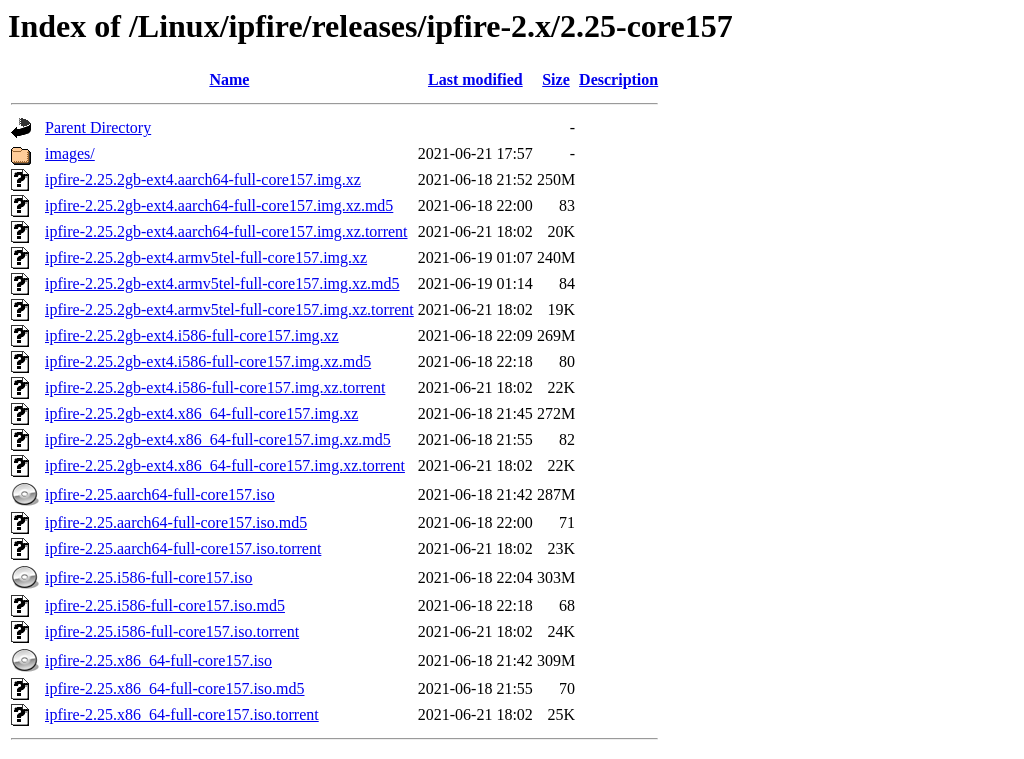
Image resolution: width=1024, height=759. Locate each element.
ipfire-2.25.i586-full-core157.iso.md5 (165, 605)
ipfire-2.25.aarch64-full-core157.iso (160, 494)
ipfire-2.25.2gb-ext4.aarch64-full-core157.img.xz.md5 (219, 205)
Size (556, 79)
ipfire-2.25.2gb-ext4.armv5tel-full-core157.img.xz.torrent (229, 309)
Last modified (475, 79)
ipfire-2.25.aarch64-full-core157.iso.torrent (183, 548)
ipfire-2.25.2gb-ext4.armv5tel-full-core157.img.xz (206, 257)
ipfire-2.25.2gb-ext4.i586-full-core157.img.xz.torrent (215, 387)
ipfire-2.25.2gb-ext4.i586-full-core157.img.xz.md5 (208, 361)
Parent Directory (98, 127)
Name (229, 79)
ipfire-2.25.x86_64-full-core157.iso (158, 660)
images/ (70, 153)
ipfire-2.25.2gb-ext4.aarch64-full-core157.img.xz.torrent (226, 231)
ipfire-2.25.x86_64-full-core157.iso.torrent (182, 714)
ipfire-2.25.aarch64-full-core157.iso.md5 (176, 522)
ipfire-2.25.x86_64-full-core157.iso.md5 (175, 688)
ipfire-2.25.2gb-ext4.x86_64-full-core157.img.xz (201, 413)
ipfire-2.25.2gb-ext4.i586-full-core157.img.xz (192, 335)
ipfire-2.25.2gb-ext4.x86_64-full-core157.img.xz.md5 (218, 439)
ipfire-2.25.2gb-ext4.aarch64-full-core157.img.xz (203, 179)
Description (618, 79)
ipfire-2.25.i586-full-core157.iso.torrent (172, 631)
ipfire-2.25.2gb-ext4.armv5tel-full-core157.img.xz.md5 (222, 283)
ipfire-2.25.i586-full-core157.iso (149, 577)
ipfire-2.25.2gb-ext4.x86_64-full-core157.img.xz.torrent (225, 465)
